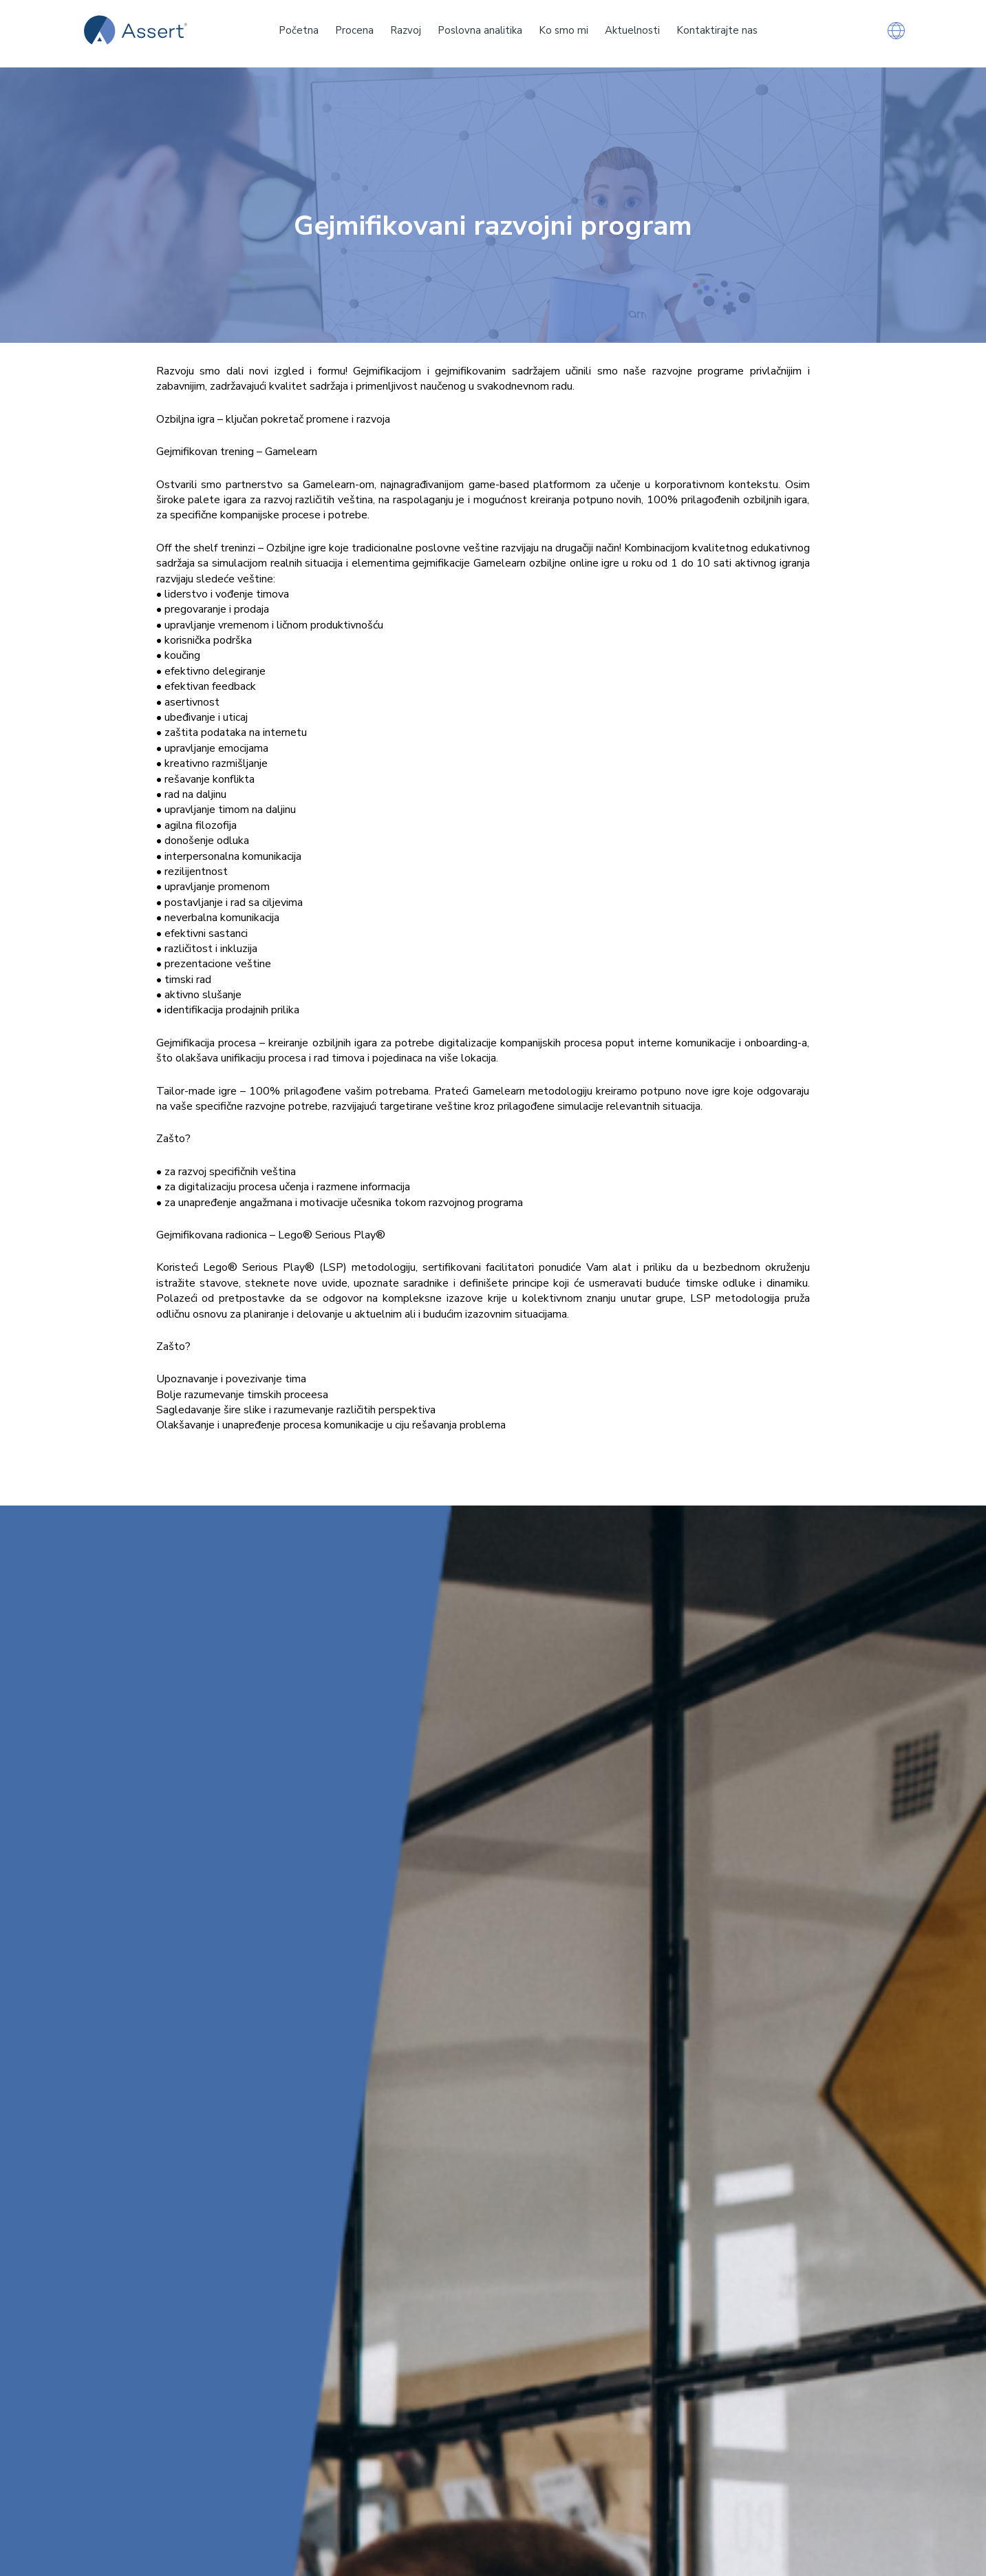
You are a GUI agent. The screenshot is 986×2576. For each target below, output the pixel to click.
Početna (299, 30)
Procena (354, 30)
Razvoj (405, 30)
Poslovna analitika (480, 30)
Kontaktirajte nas (717, 30)
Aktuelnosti (632, 30)
